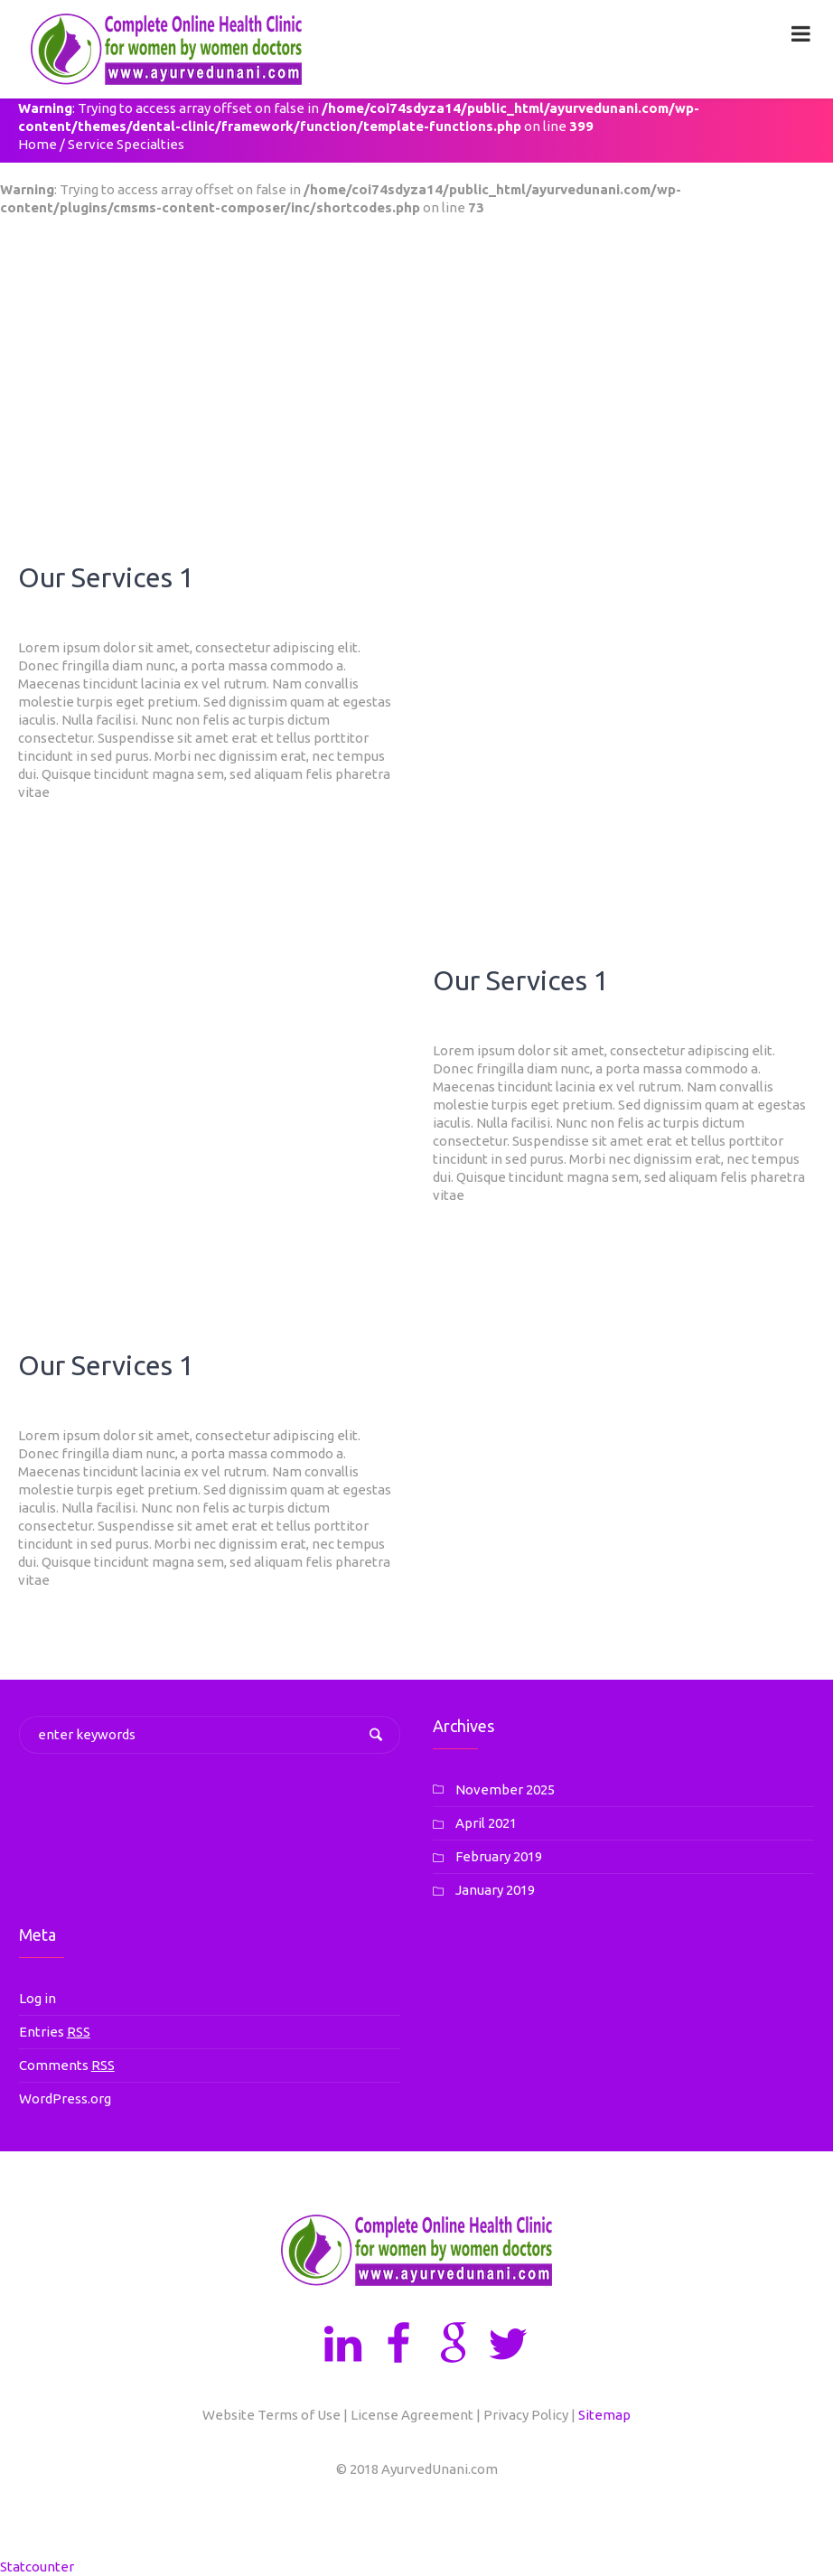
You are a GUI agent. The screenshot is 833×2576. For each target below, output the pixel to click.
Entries (54, 2031)
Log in (37, 1998)
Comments (67, 2065)
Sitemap (604, 2414)
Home (37, 144)
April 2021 (486, 1823)
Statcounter (37, 2566)
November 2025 (505, 1789)
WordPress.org (65, 2098)
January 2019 (495, 1889)
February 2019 (498, 1856)
